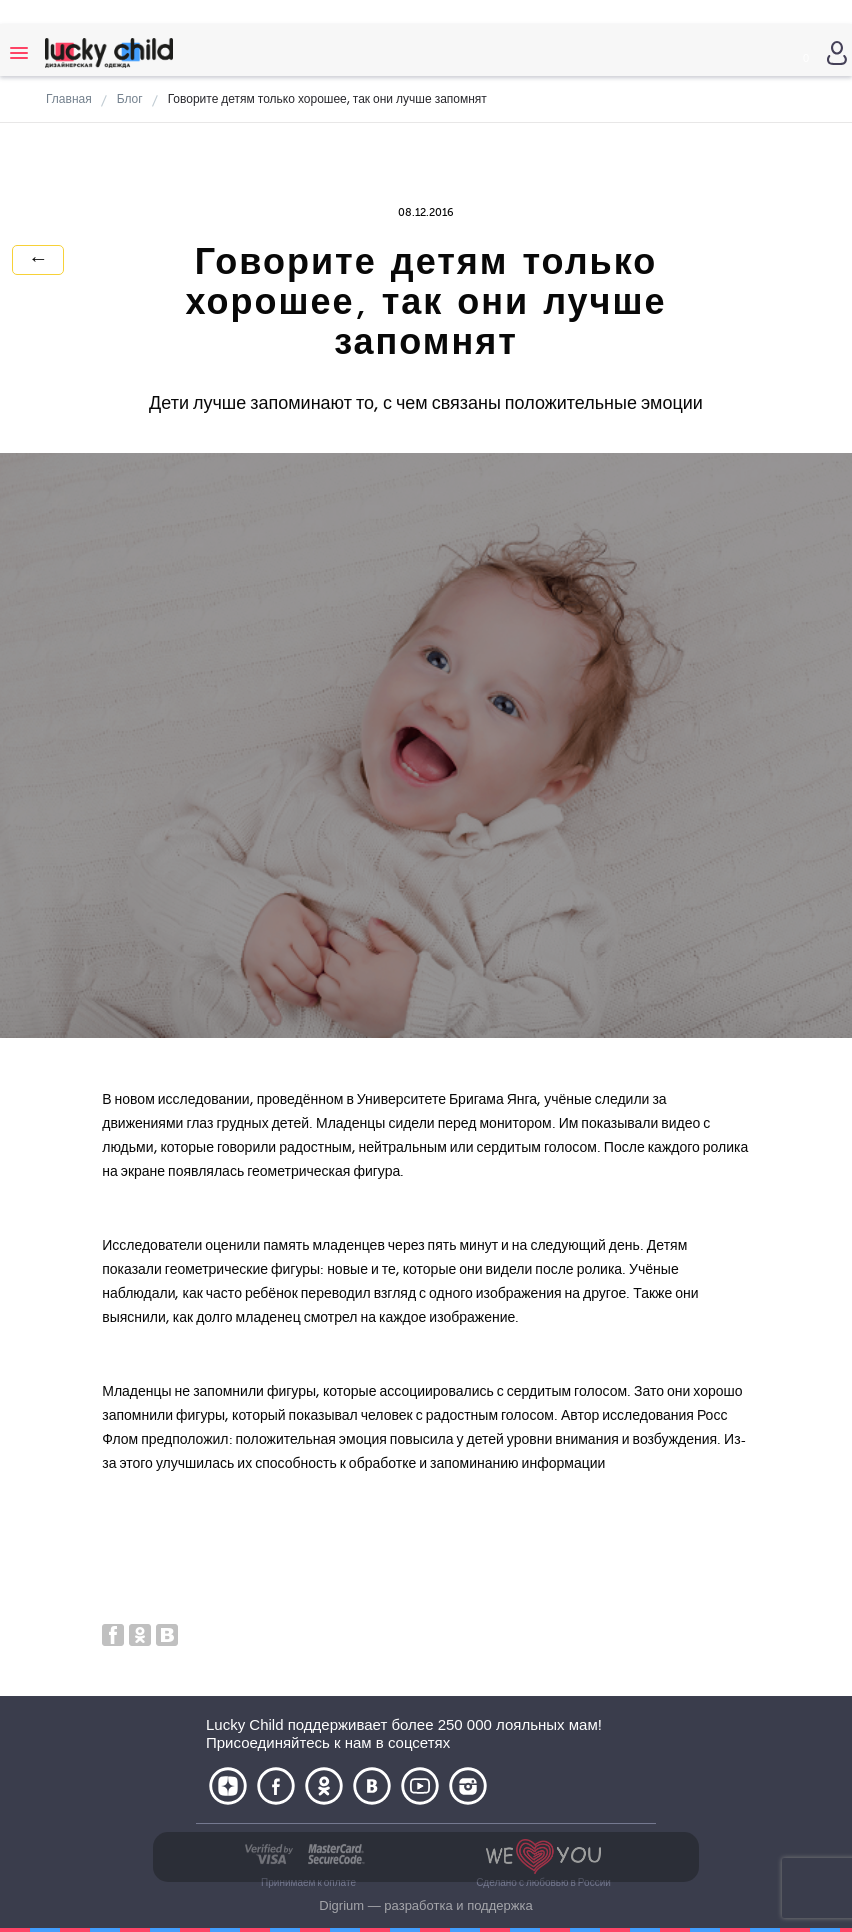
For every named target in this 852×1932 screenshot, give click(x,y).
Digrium (341, 1905)
